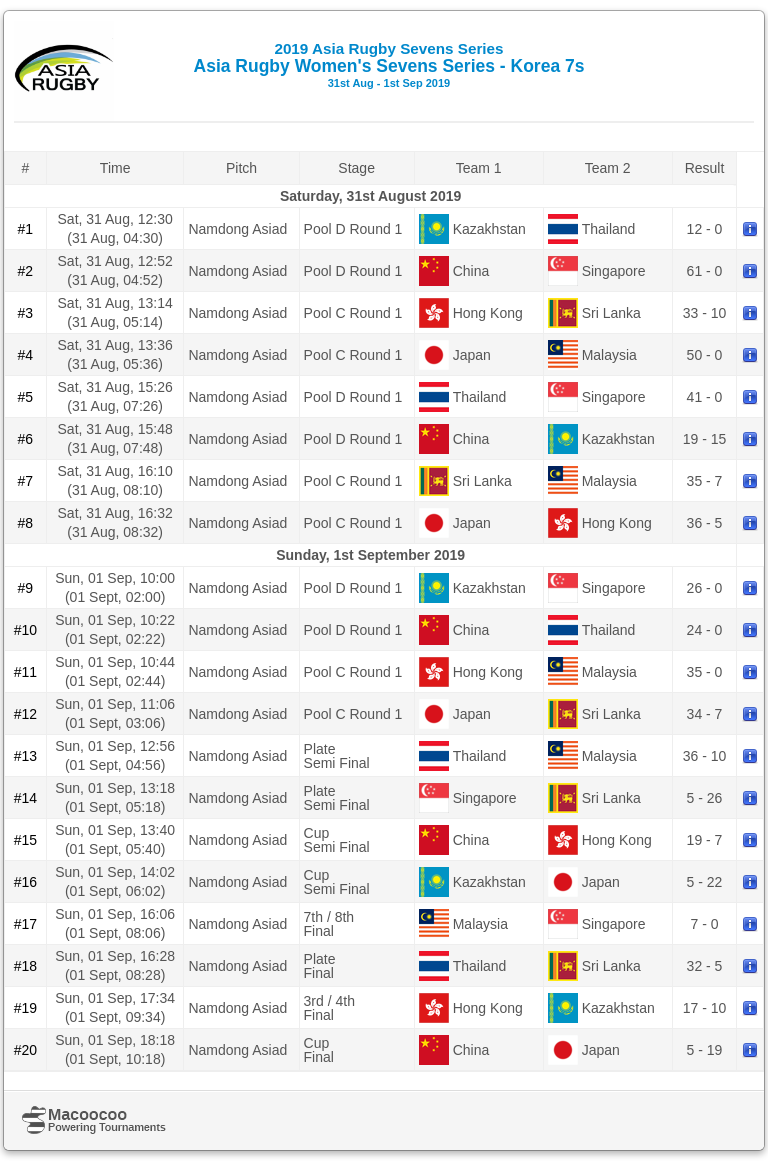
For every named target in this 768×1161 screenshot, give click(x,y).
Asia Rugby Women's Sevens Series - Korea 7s (389, 64)
